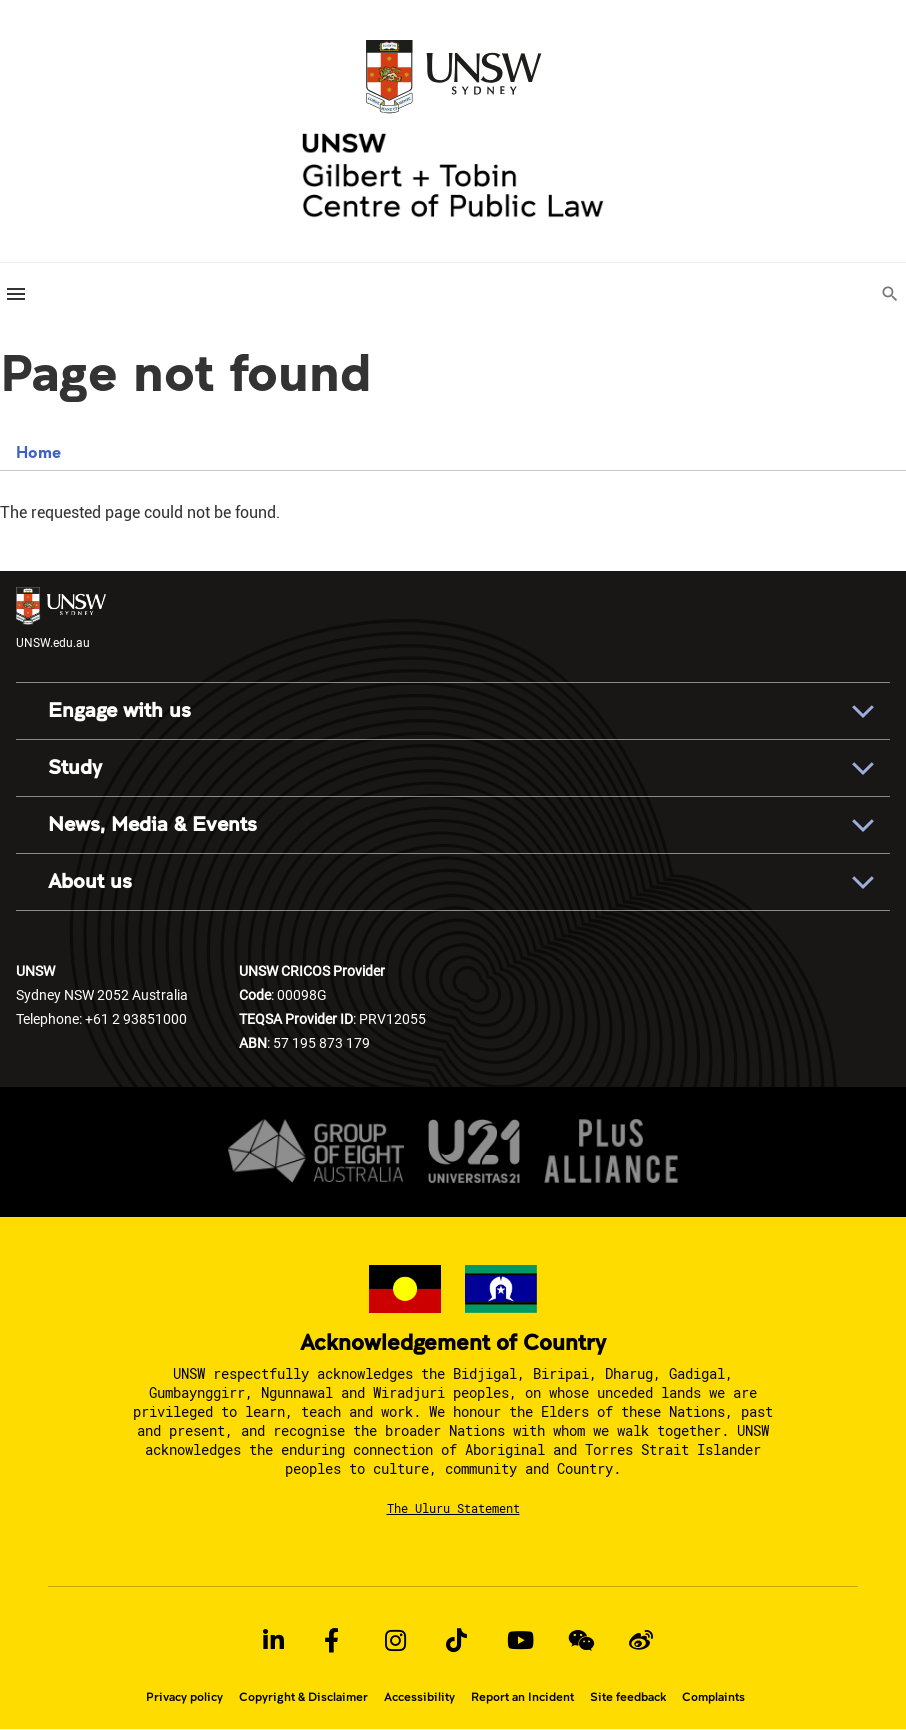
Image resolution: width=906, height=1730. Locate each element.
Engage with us (119, 710)
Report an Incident (522, 1697)
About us (90, 881)
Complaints (713, 1697)
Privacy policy (184, 1697)
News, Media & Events (152, 824)
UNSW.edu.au (61, 618)
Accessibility (419, 1697)
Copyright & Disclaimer (303, 1697)
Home (38, 451)
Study (75, 767)
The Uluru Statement (453, 1508)
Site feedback (628, 1697)
